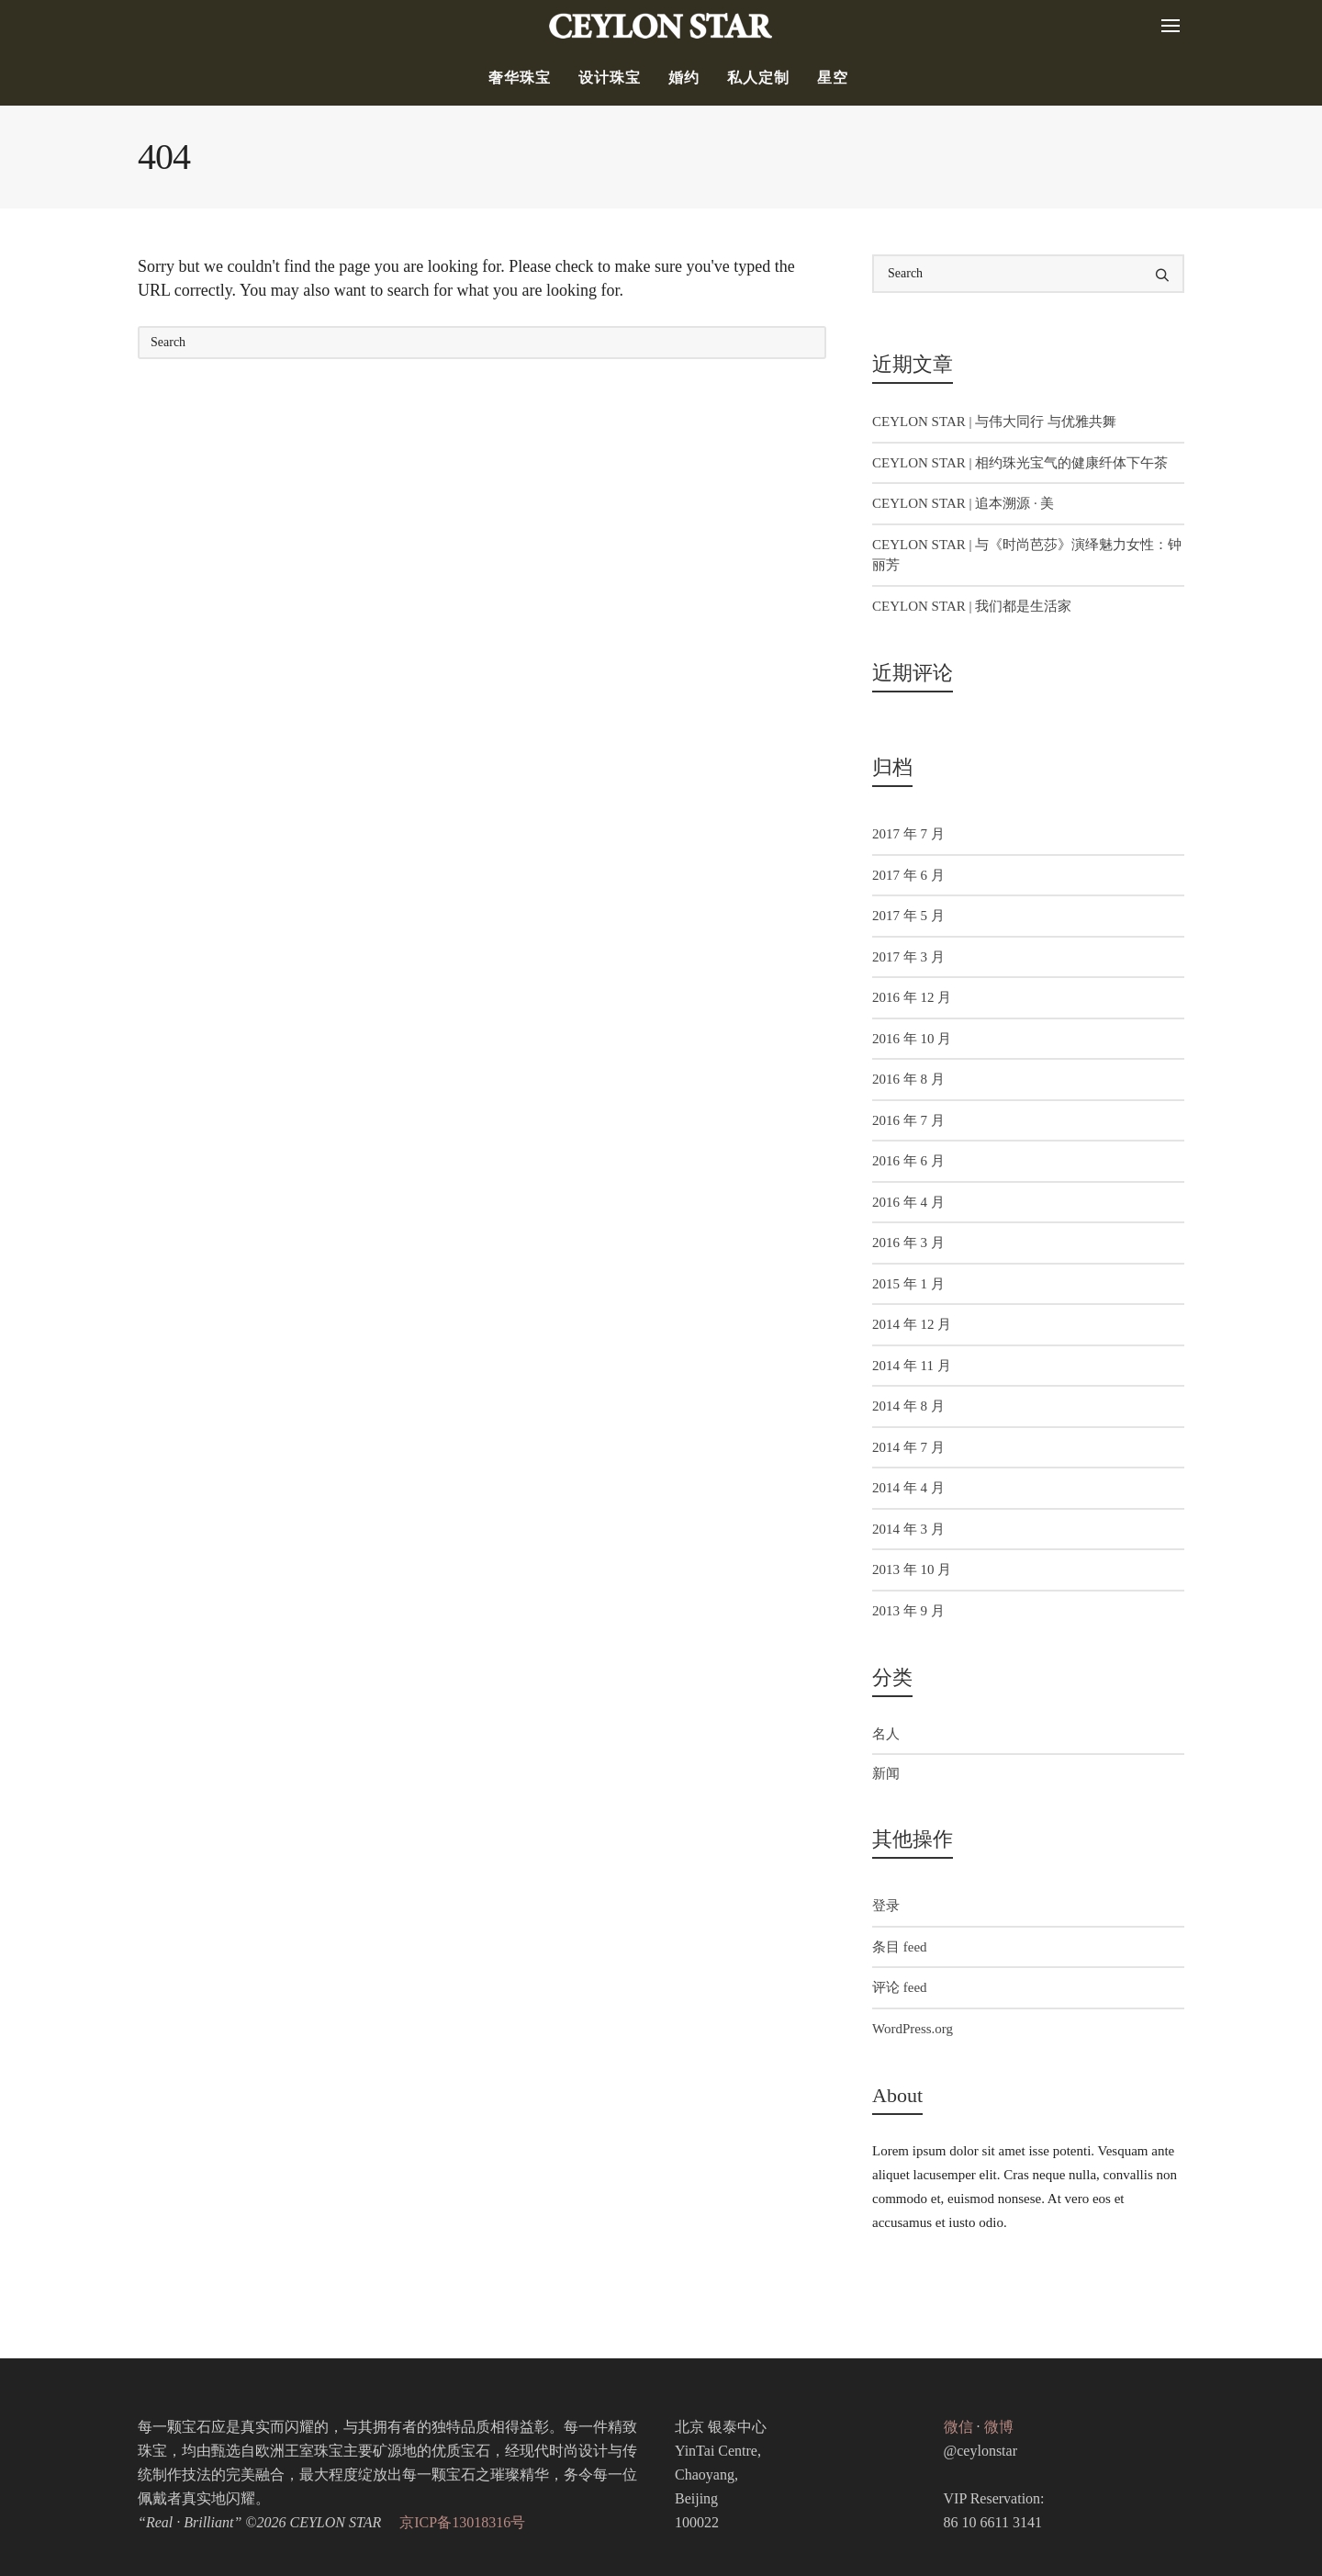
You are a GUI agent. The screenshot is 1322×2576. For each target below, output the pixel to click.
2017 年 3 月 (908, 957)
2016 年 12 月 (911, 997)
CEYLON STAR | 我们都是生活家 (971, 606)
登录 (886, 1905)
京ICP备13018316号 (462, 2522)
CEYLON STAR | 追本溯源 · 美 (963, 503)
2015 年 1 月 (908, 1284)
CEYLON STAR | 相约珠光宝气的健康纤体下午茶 (1020, 463)
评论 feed (899, 1987)
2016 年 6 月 (908, 1160)
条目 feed (899, 1947)
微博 (999, 2427)
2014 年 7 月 (908, 1447)
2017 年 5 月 (908, 915)
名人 (886, 1734)
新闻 (886, 1773)
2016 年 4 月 (908, 1202)
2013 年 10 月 (911, 1569)
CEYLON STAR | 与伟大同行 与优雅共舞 (994, 421)
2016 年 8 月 (908, 1079)
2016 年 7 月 (908, 1120)
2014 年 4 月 (908, 1487)
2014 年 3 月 (908, 1529)
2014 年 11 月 (911, 1365)
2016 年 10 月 (911, 1038)
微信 (958, 2427)
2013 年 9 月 (908, 1610)
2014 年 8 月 (908, 1406)
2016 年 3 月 (908, 1242)
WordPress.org (912, 2028)
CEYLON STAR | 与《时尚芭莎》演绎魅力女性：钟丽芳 (1027, 555)
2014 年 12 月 (911, 1324)
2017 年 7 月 (908, 834)
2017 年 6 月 (908, 875)
